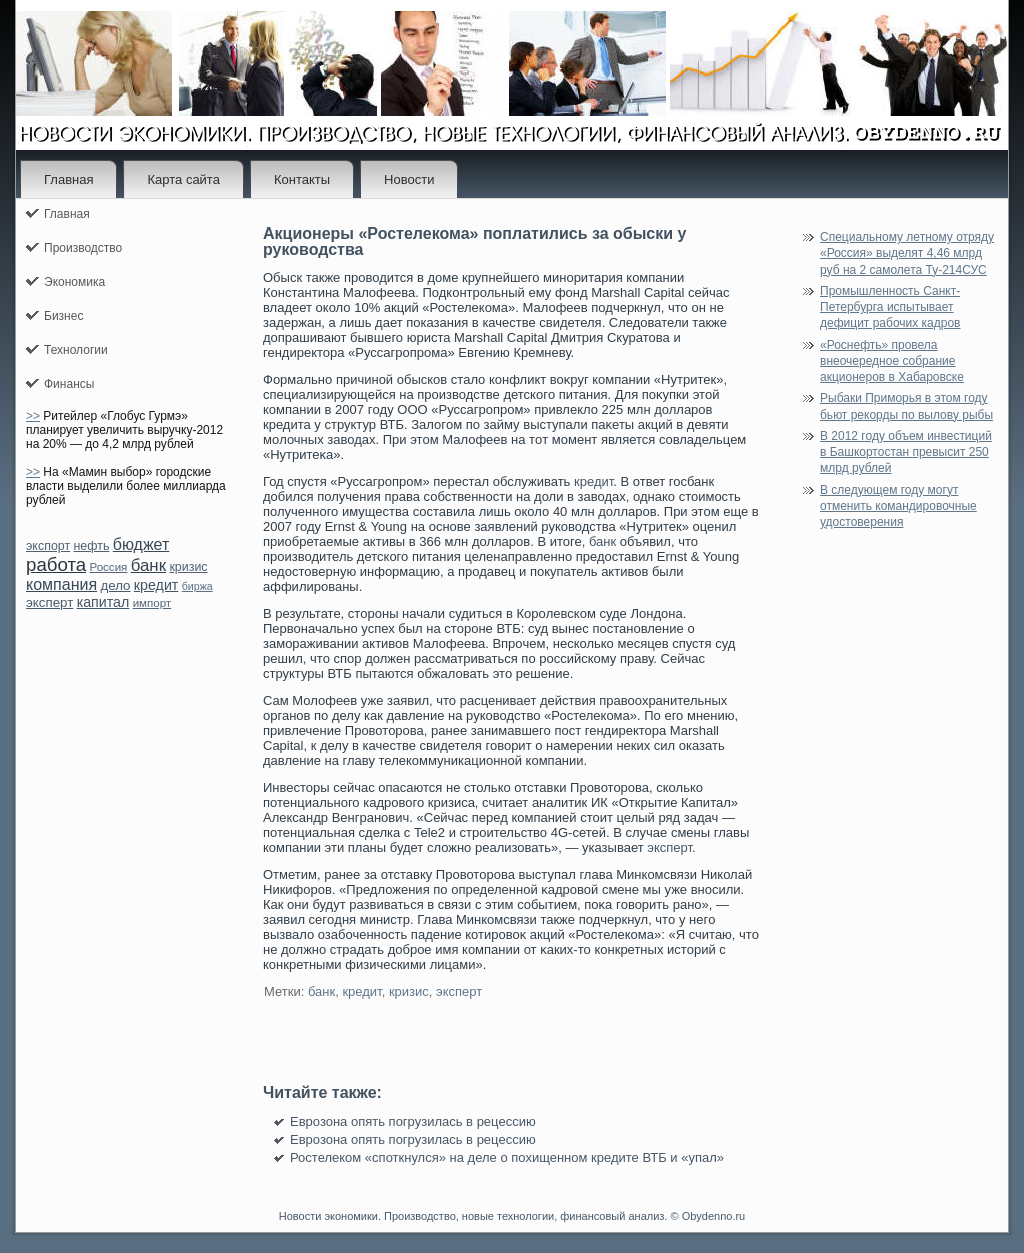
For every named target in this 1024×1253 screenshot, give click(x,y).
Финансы (69, 384)
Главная (68, 179)
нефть (91, 546)
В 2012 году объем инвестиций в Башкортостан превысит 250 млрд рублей (906, 452)
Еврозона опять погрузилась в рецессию (413, 1121)
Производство (83, 248)
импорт (152, 603)
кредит (156, 585)
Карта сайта (183, 179)
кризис (188, 567)
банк (148, 565)
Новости (409, 179)
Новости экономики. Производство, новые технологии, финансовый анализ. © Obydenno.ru (512, 1216)
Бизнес (63, 316)
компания (61, 584)
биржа (197, 586)
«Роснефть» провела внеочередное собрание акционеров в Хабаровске (892, 361)
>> (33, 416)
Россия (108, 567)
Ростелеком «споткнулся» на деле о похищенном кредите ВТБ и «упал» (507, 1157)
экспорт (48, 546)
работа (56, 564)
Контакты (302, 179)
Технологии (76, 350)
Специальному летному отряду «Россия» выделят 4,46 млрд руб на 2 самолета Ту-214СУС (907, 253)
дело (115, 585)
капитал (103, 602)
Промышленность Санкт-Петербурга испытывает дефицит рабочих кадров (890, 307)
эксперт (49, 602)
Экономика (74, 282)
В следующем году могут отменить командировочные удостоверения (898, 506)
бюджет (141, 544)
